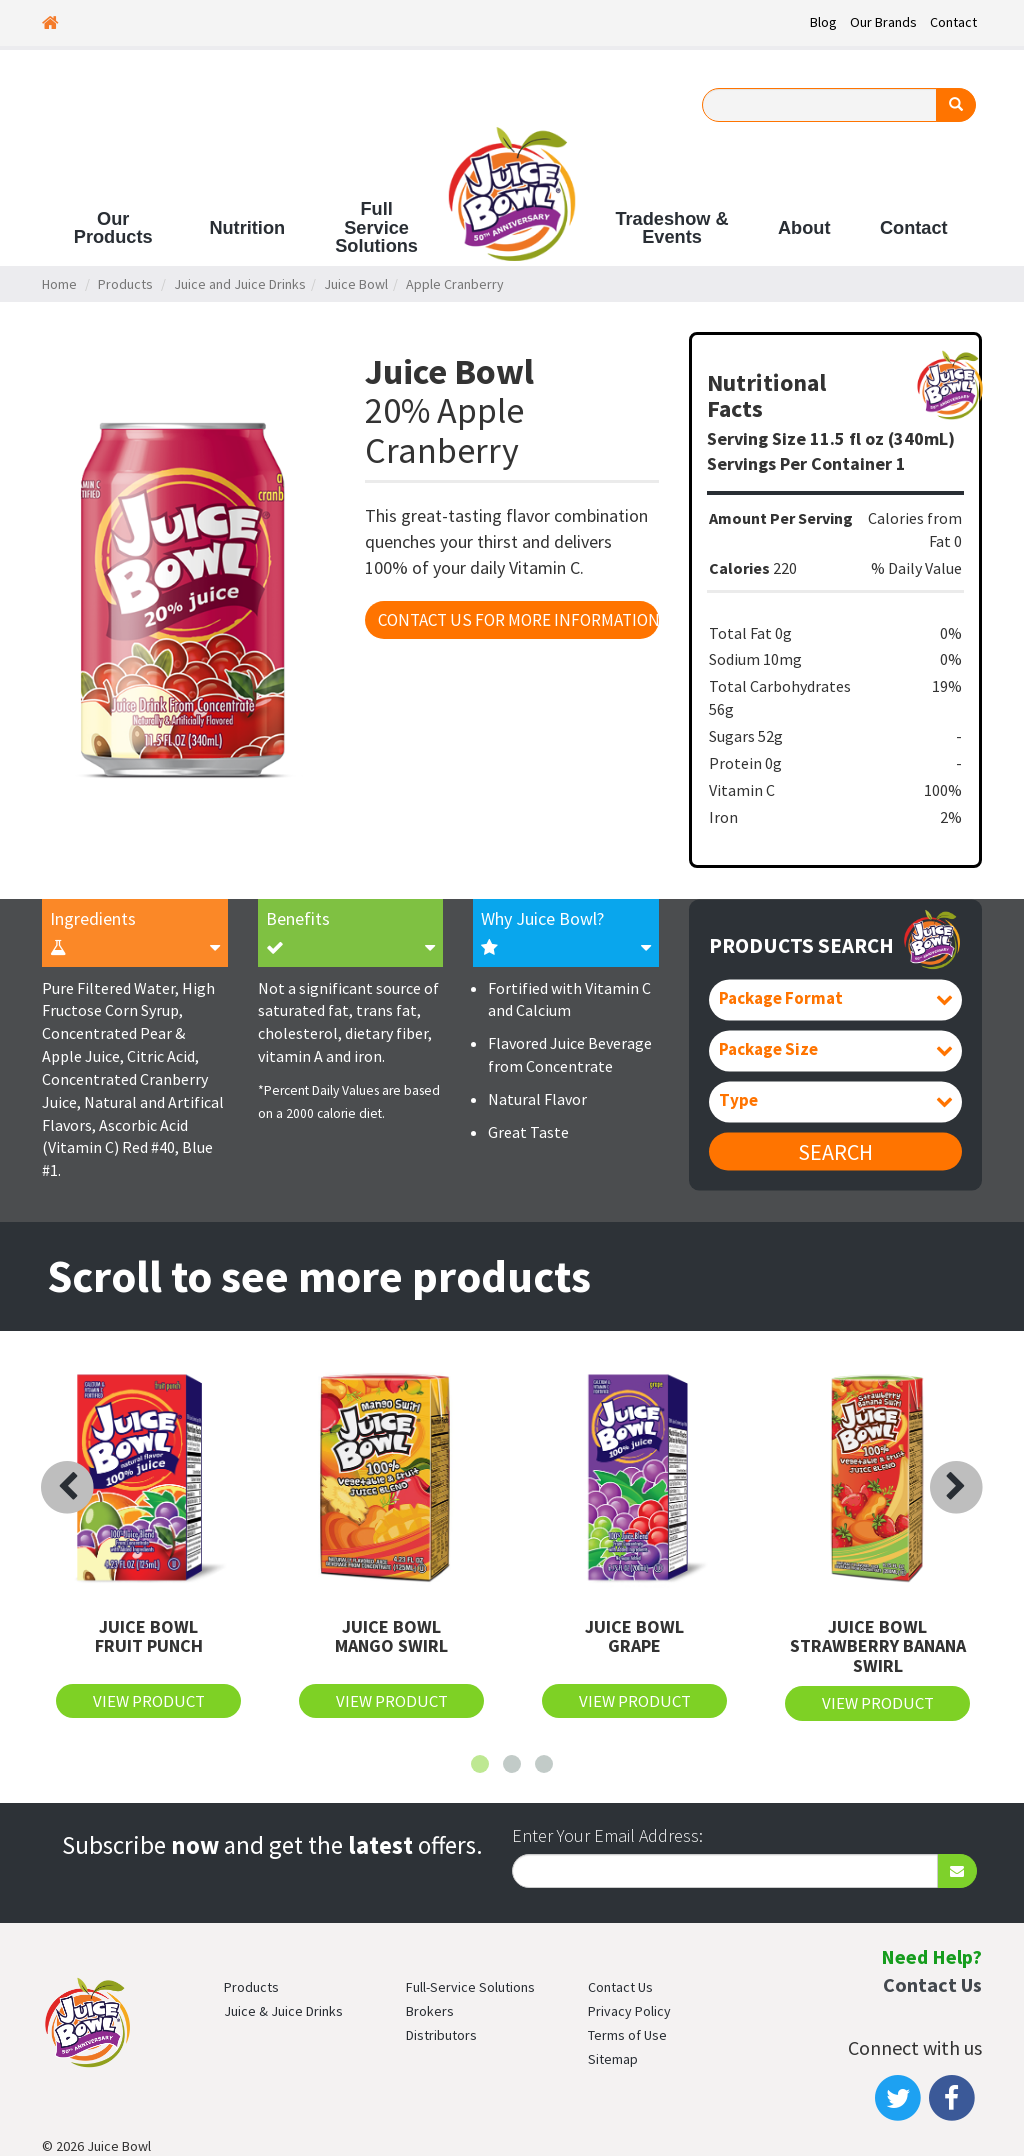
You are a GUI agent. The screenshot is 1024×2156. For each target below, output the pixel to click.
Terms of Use (627, 2035)
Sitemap (613, 2059)
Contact (953, 22)
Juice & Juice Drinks (283, 2011)
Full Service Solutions (376, 227)
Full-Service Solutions (470, 1987)
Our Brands (883, 22)
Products (125, 284)
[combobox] (835, 1000)
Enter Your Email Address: (607, 1835)
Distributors (441, 2035)
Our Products (113, 228)
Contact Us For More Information (518, 620)
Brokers (430, 2011)
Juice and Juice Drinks (240, 284)
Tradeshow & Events (671, 228)
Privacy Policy (629, 2011)
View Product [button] (149, 1701)
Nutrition (247, 228)
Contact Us (620, 1987)
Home (59, 284)
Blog (823, 22)
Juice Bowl (356, 284)
